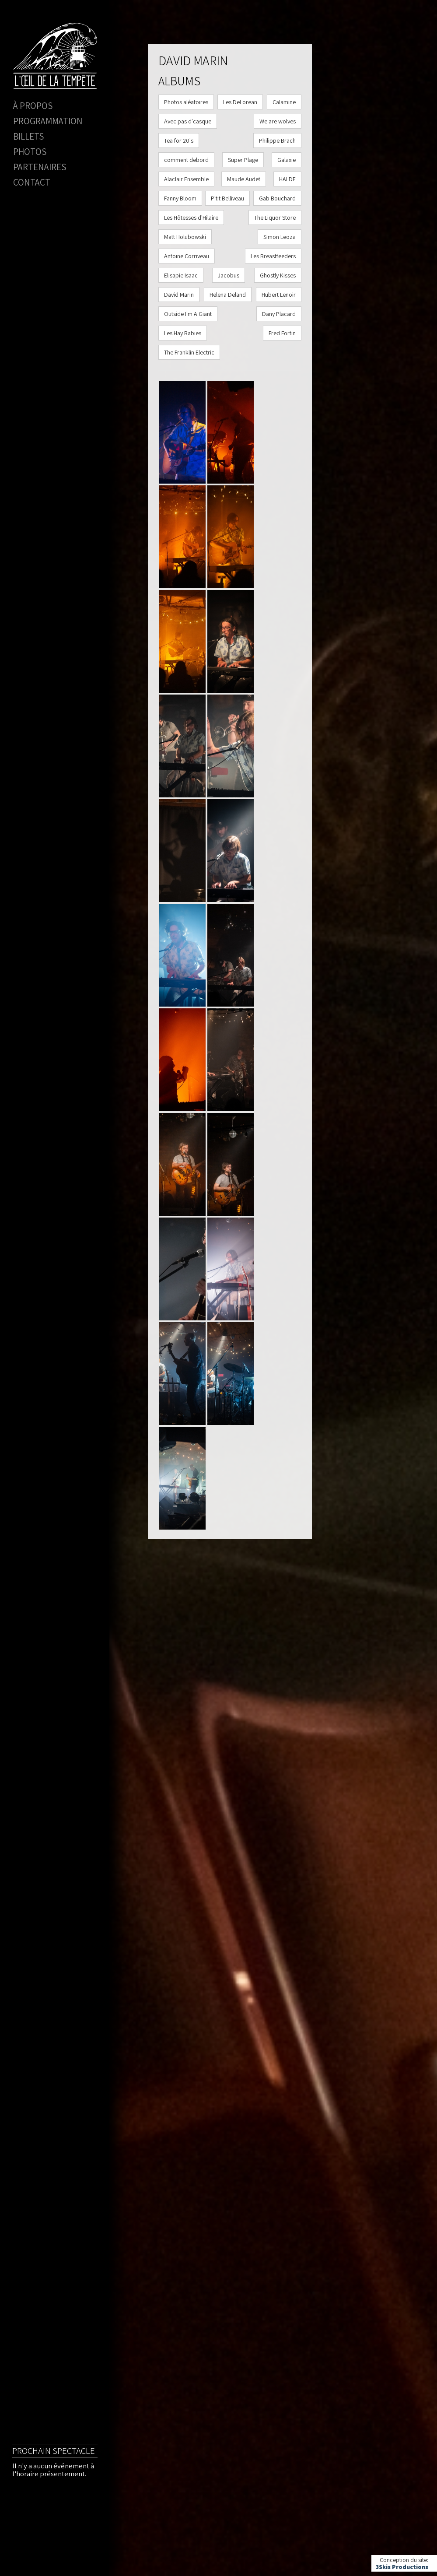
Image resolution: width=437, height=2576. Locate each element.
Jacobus (228, 275)
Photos (29, 152)
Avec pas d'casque (187, 121)
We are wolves (277, 121)
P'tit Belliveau (227, 198)
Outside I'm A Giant (188, 314)
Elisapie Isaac (181, 275)
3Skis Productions (402, 2567)
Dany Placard (279, 314)
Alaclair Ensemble (186, 179)
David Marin (179, 294)
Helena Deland (228, 294)
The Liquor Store (275, 217)
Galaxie (286, 160)
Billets (28, 136)
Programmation (48, 121)
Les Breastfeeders (273, 256)
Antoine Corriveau (186, 256)
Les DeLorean (240, 102)
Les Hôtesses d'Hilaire (191, 217)
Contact (31, 182)
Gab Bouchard (277, 198)
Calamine (284, 102)
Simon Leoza (279, 237)
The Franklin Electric (189, 352)
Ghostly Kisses (278, 275)
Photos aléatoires (186, 102)
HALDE (287, 179)
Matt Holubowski (185, 237)
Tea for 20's (178, 140)
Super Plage (243, 160)
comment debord (186, 160)
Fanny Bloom (180, 198)
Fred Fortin (282, 333)
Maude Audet (243, 179)
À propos (32, 106)
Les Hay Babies (182, 333)
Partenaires (39, 167)
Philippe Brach (277, 140)
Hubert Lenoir (279, 294)
